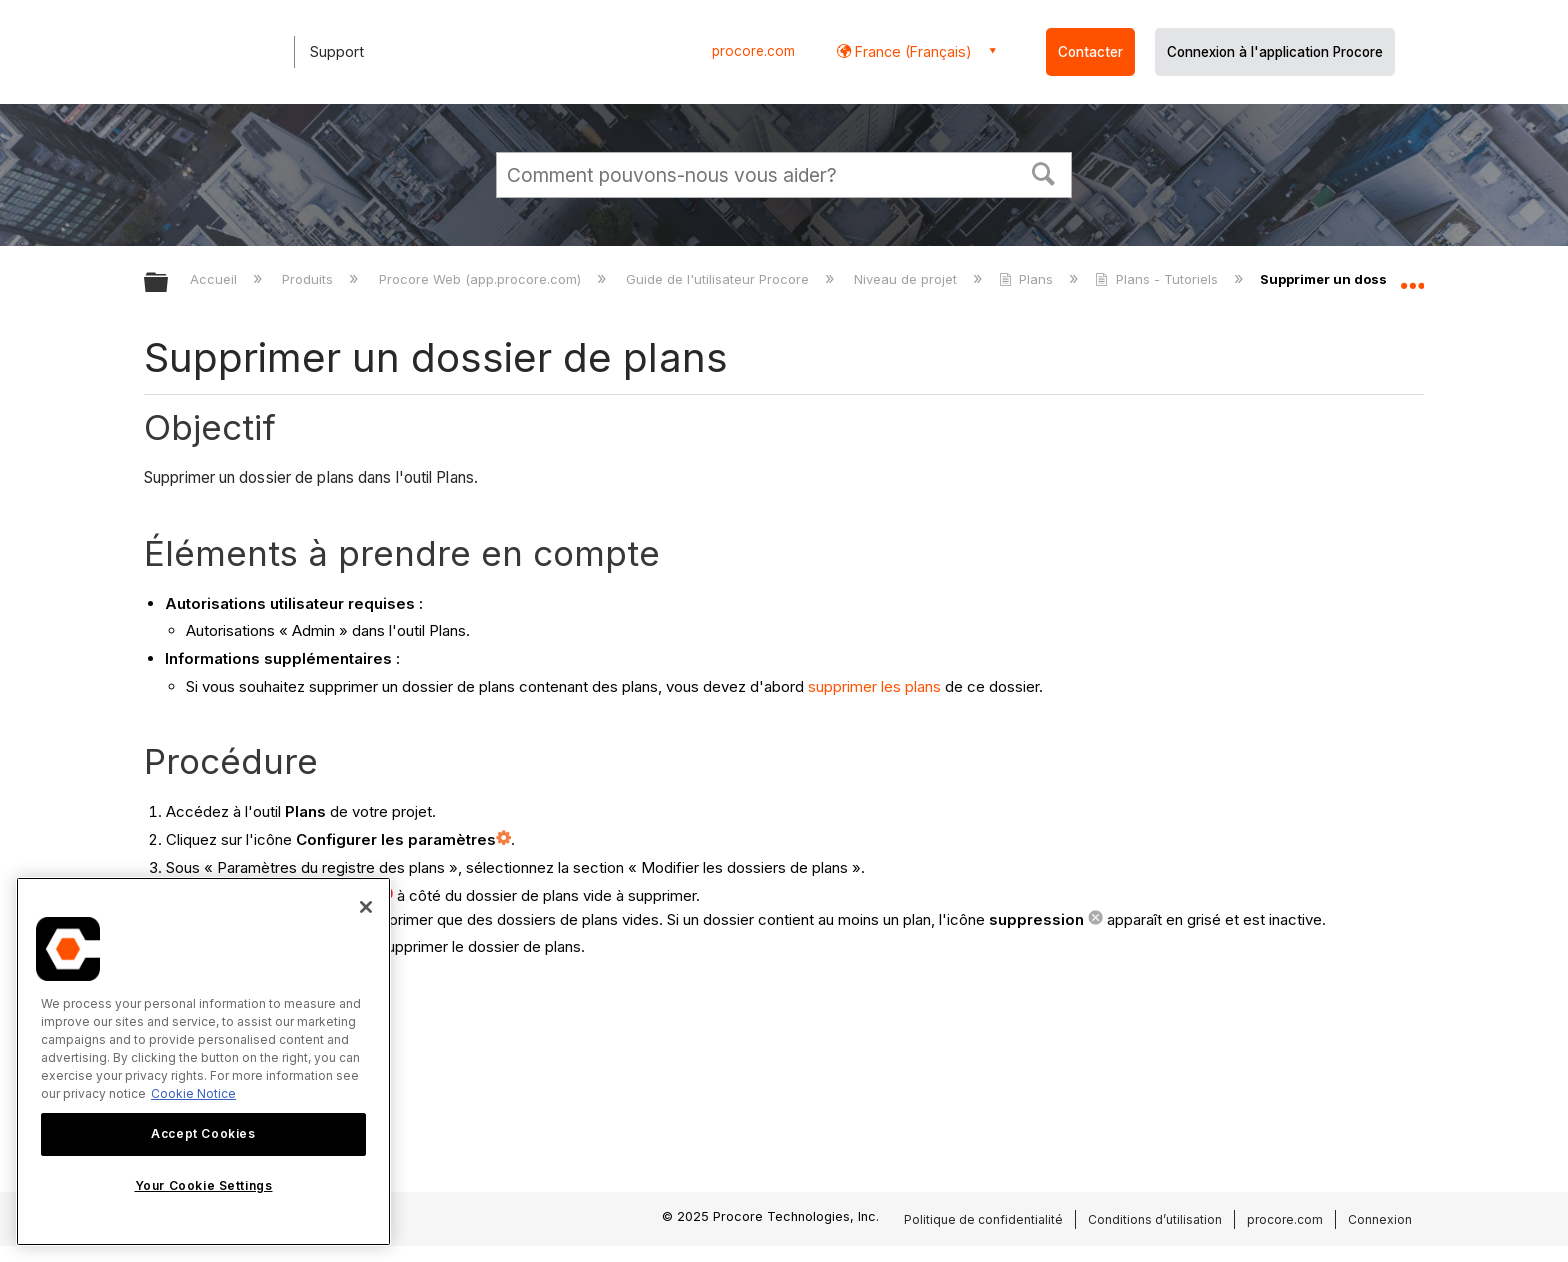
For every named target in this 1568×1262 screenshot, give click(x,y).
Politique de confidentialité (983, 1219)
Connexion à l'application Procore (1275, 52)
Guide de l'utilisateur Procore (719, 279)
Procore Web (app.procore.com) (482, 279)
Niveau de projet (907, 279)
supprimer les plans (874, 686)
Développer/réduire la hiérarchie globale (169, 283)
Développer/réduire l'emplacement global (1412, 277)
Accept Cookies (203, 1133)
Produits (309, 279)
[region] (203, 1061)
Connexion (1380, 1219)
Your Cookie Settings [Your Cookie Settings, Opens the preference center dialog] (204, 1185)
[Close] (366, 907)
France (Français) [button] (911, 51)
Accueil (215, 279)
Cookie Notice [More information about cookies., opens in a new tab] (193, 1093)
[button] (1044, 172)
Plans (1028, 279)
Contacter (1090, 52)
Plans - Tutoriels (1158, 279)
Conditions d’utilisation (1155, 1219)
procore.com (753, 51)
